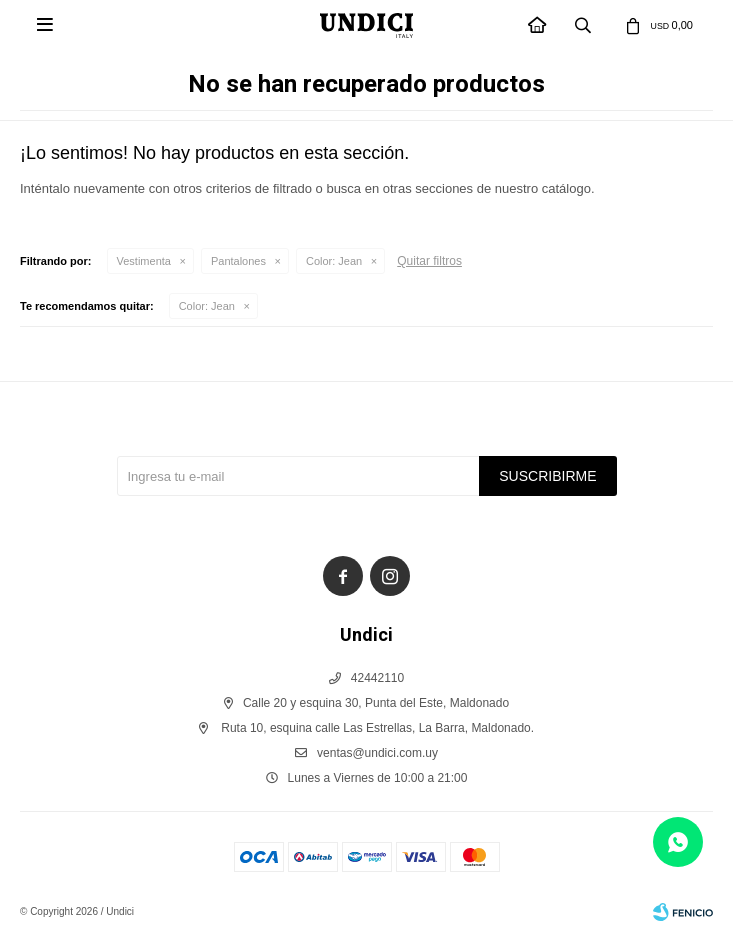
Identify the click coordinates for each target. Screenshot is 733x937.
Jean (334, 261)
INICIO (538, 26)
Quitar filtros (429, 261)
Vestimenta (144, 261)
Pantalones (238, 261)
